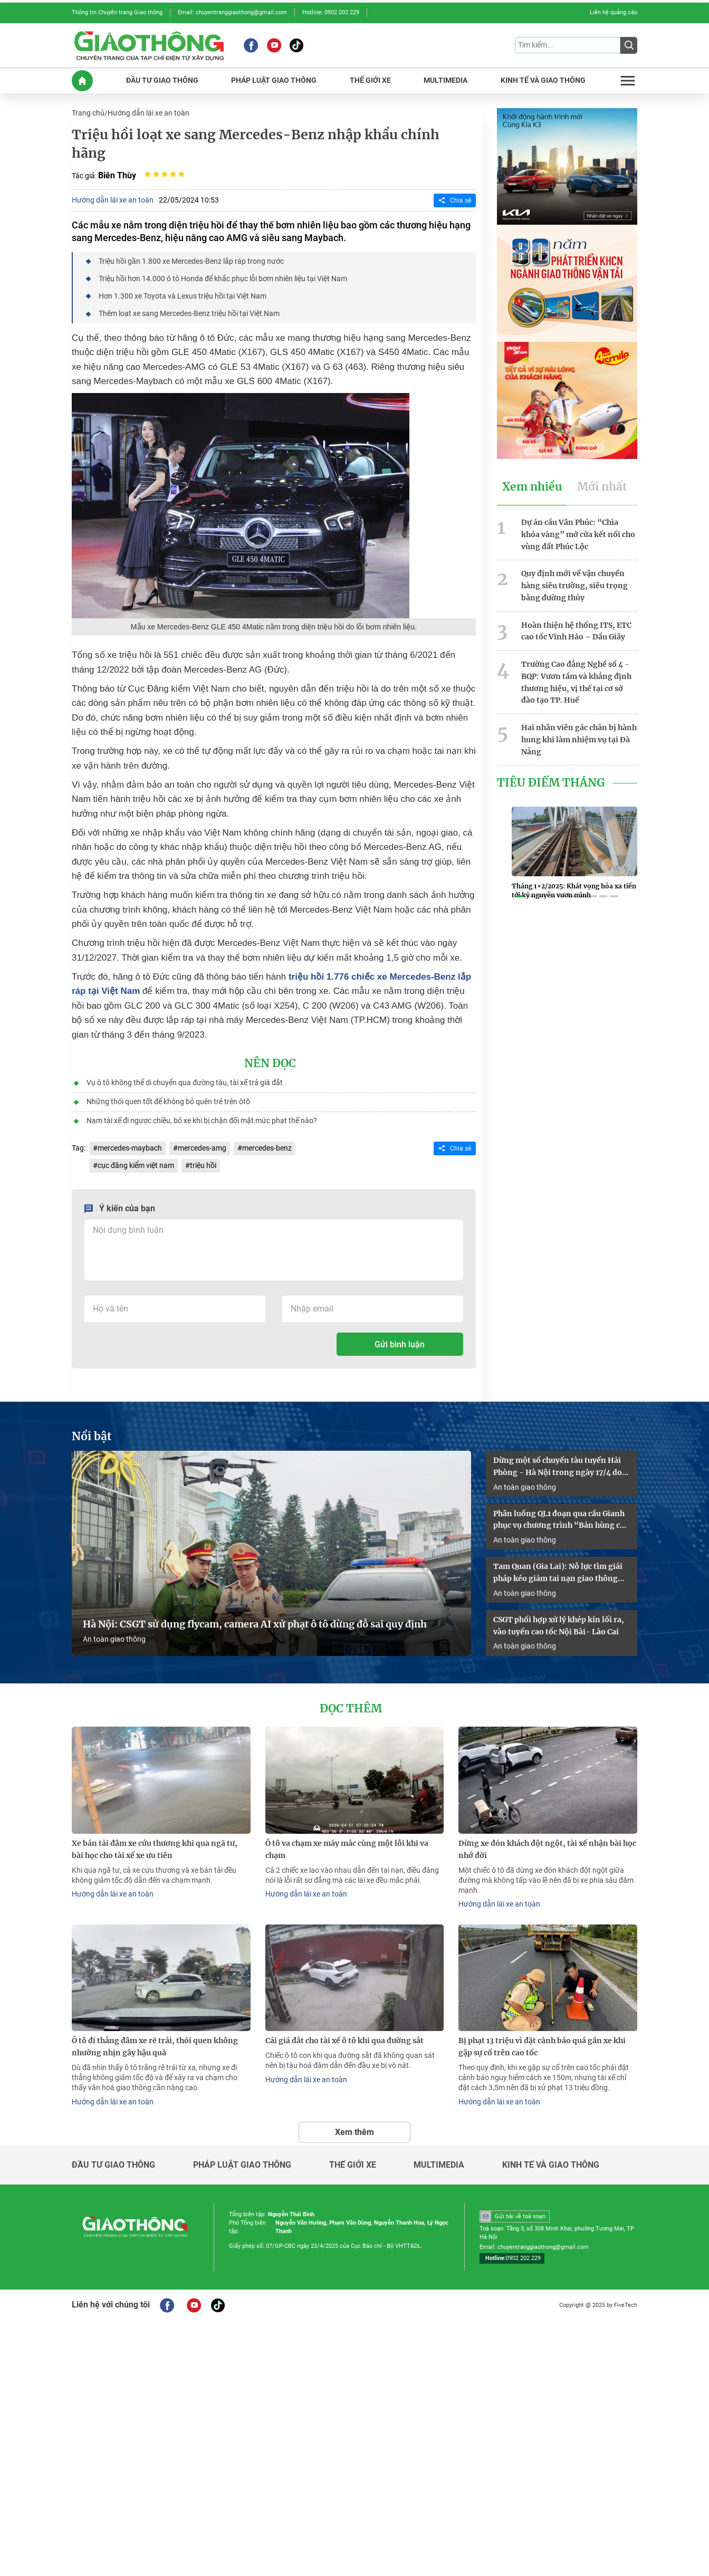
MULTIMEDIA (445, 80)
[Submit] (628, 45)
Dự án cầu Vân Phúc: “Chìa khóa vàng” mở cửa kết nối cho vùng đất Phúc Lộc (578, 534)
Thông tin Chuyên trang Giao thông (117, 12)
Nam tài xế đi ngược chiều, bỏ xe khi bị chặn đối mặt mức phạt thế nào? (202, 1120)
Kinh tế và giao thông (550, 2165)
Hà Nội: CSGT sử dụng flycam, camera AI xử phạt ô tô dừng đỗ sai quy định (255, 1624)
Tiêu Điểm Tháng (551, 783)
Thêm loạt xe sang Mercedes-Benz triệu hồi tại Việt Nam (189, 313)
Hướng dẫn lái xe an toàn (148, 113)
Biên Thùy (117, 175)
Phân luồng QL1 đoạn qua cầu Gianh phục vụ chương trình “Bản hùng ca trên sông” (559, 1520)
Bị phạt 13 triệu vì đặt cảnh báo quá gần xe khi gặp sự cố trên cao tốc (542, 2046)
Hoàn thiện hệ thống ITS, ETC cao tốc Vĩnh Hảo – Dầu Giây (576, 631)
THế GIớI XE (370, 80)
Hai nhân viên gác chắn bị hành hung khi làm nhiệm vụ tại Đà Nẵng (579, 739)
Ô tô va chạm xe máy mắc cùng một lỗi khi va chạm (346, 1849)
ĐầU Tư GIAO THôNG (162, 80)
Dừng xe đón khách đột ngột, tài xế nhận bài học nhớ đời (547, 1849)
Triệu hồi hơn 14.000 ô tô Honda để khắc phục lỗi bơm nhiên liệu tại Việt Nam (223, 278)
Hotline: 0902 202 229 (330, 12)
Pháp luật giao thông (242, 2165)
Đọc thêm (351, 1709)
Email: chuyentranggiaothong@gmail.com (232, 12)
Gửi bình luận (400, 1344)
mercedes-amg (202, 1148)
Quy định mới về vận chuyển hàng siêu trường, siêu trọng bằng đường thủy (574, 585)
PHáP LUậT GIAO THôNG (274, 80)
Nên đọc (270, 1063)
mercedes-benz (267, 1148)
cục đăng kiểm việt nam (136, 1165)
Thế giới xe (352, 2165)
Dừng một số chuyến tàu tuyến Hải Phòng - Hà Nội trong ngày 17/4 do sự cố (557, 1467)
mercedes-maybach (130, 1148)
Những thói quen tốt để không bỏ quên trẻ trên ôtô (168, 1101)
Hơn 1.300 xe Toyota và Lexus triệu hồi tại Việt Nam (182, 296)
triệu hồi (203, 1165)
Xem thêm (354, 2132)
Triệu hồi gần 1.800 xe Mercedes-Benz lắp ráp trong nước (191, 261)
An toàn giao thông (114, 1639)
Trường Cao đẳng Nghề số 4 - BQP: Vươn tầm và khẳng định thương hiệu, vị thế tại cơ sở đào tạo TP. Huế (576, 682)
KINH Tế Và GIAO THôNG (543, 80)
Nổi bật (92, 1436)
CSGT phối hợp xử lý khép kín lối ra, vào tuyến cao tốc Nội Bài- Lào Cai (558, 1625)
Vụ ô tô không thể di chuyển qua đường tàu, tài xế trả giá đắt (185, 1082)
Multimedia (439, 2165)
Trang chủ (88, 113)
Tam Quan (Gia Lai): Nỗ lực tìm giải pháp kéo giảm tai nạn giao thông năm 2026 (557, 1573)
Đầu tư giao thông (113, 2165)
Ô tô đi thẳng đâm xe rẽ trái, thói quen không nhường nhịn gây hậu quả (155, 2046)
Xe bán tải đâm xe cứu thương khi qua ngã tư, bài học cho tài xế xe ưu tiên (154, 1849)
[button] (520, 896)
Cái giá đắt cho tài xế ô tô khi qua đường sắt (344, 2040)
